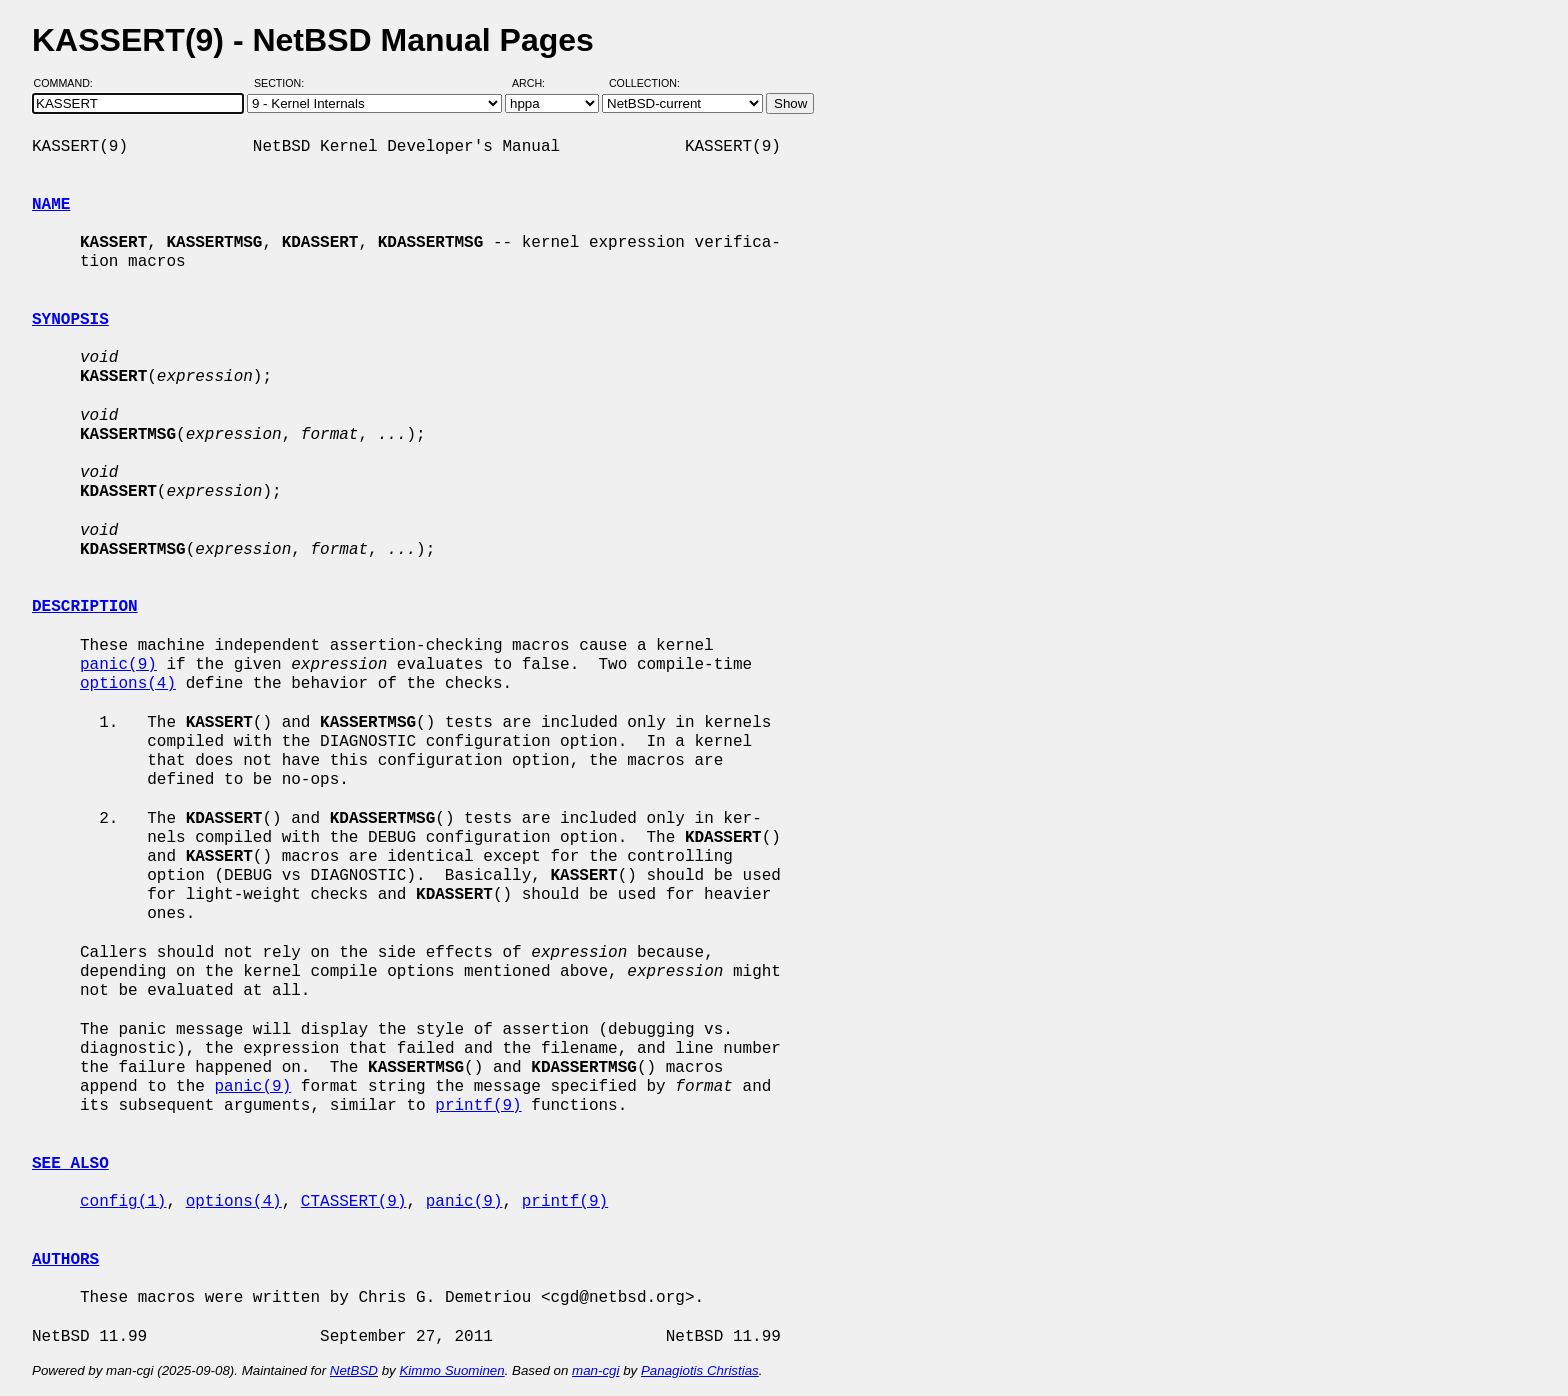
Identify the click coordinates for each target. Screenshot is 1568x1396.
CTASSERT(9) (354, 1202)
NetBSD (354, 1370)
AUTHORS (65, 1260)
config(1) (123, 1202)
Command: (69, 83)
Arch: (537, 83)
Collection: (644, 83)
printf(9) (478, 1106)
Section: (283, 83)
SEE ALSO (70, 1164)
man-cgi (595, 1370)
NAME (51, 205)
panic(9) (118, 665)
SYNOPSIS (70, 320)
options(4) (128, 684)
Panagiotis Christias (700, 1370)
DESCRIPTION (85, 607)
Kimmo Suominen (451, 1370)
